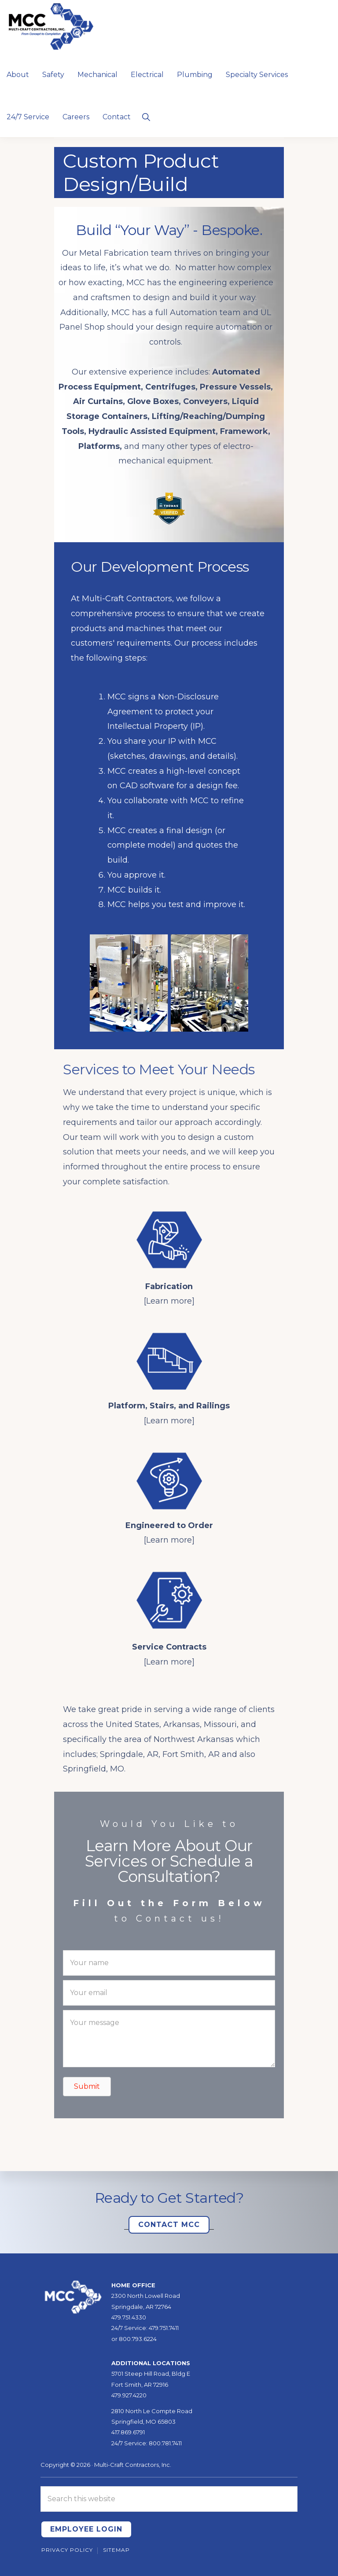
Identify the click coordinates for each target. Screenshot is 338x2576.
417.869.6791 (128, 2432)
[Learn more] (169, 1301)
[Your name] (169, 1963)
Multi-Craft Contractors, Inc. (132, 2464)
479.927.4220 (129, 2395)
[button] (145, 116)
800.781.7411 (165, 2443)
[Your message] (169, 2038)
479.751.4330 (128, 2317)
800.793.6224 (138, 2338)
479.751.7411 (164, 2327)
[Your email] (169, 1993)
